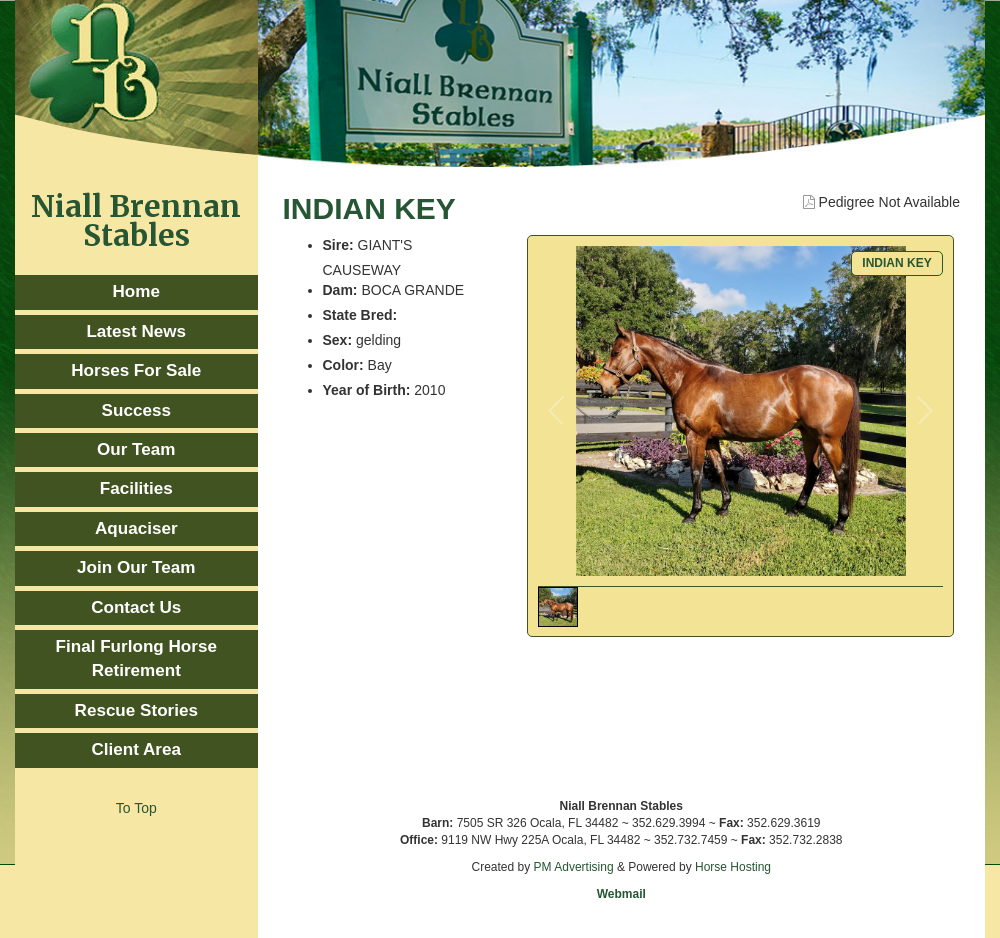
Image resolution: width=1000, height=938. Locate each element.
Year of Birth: (367, 390)
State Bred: (360, 315)
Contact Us (136, 607)
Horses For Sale (136, 370)
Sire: (338, 245)
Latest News (136, 331)
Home (136, 291)
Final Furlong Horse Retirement (136, 658)
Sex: (338, 340)
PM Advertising (574, 867)
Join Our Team (136, 567)
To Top (136, 808)
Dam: (340, 290)
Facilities (136, 488)
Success (136, 410)
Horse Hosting (733, 867)
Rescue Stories (136, 710)
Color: (343, 365)
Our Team (136, 449)
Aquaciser (136, 528)
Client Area (136, 749)
